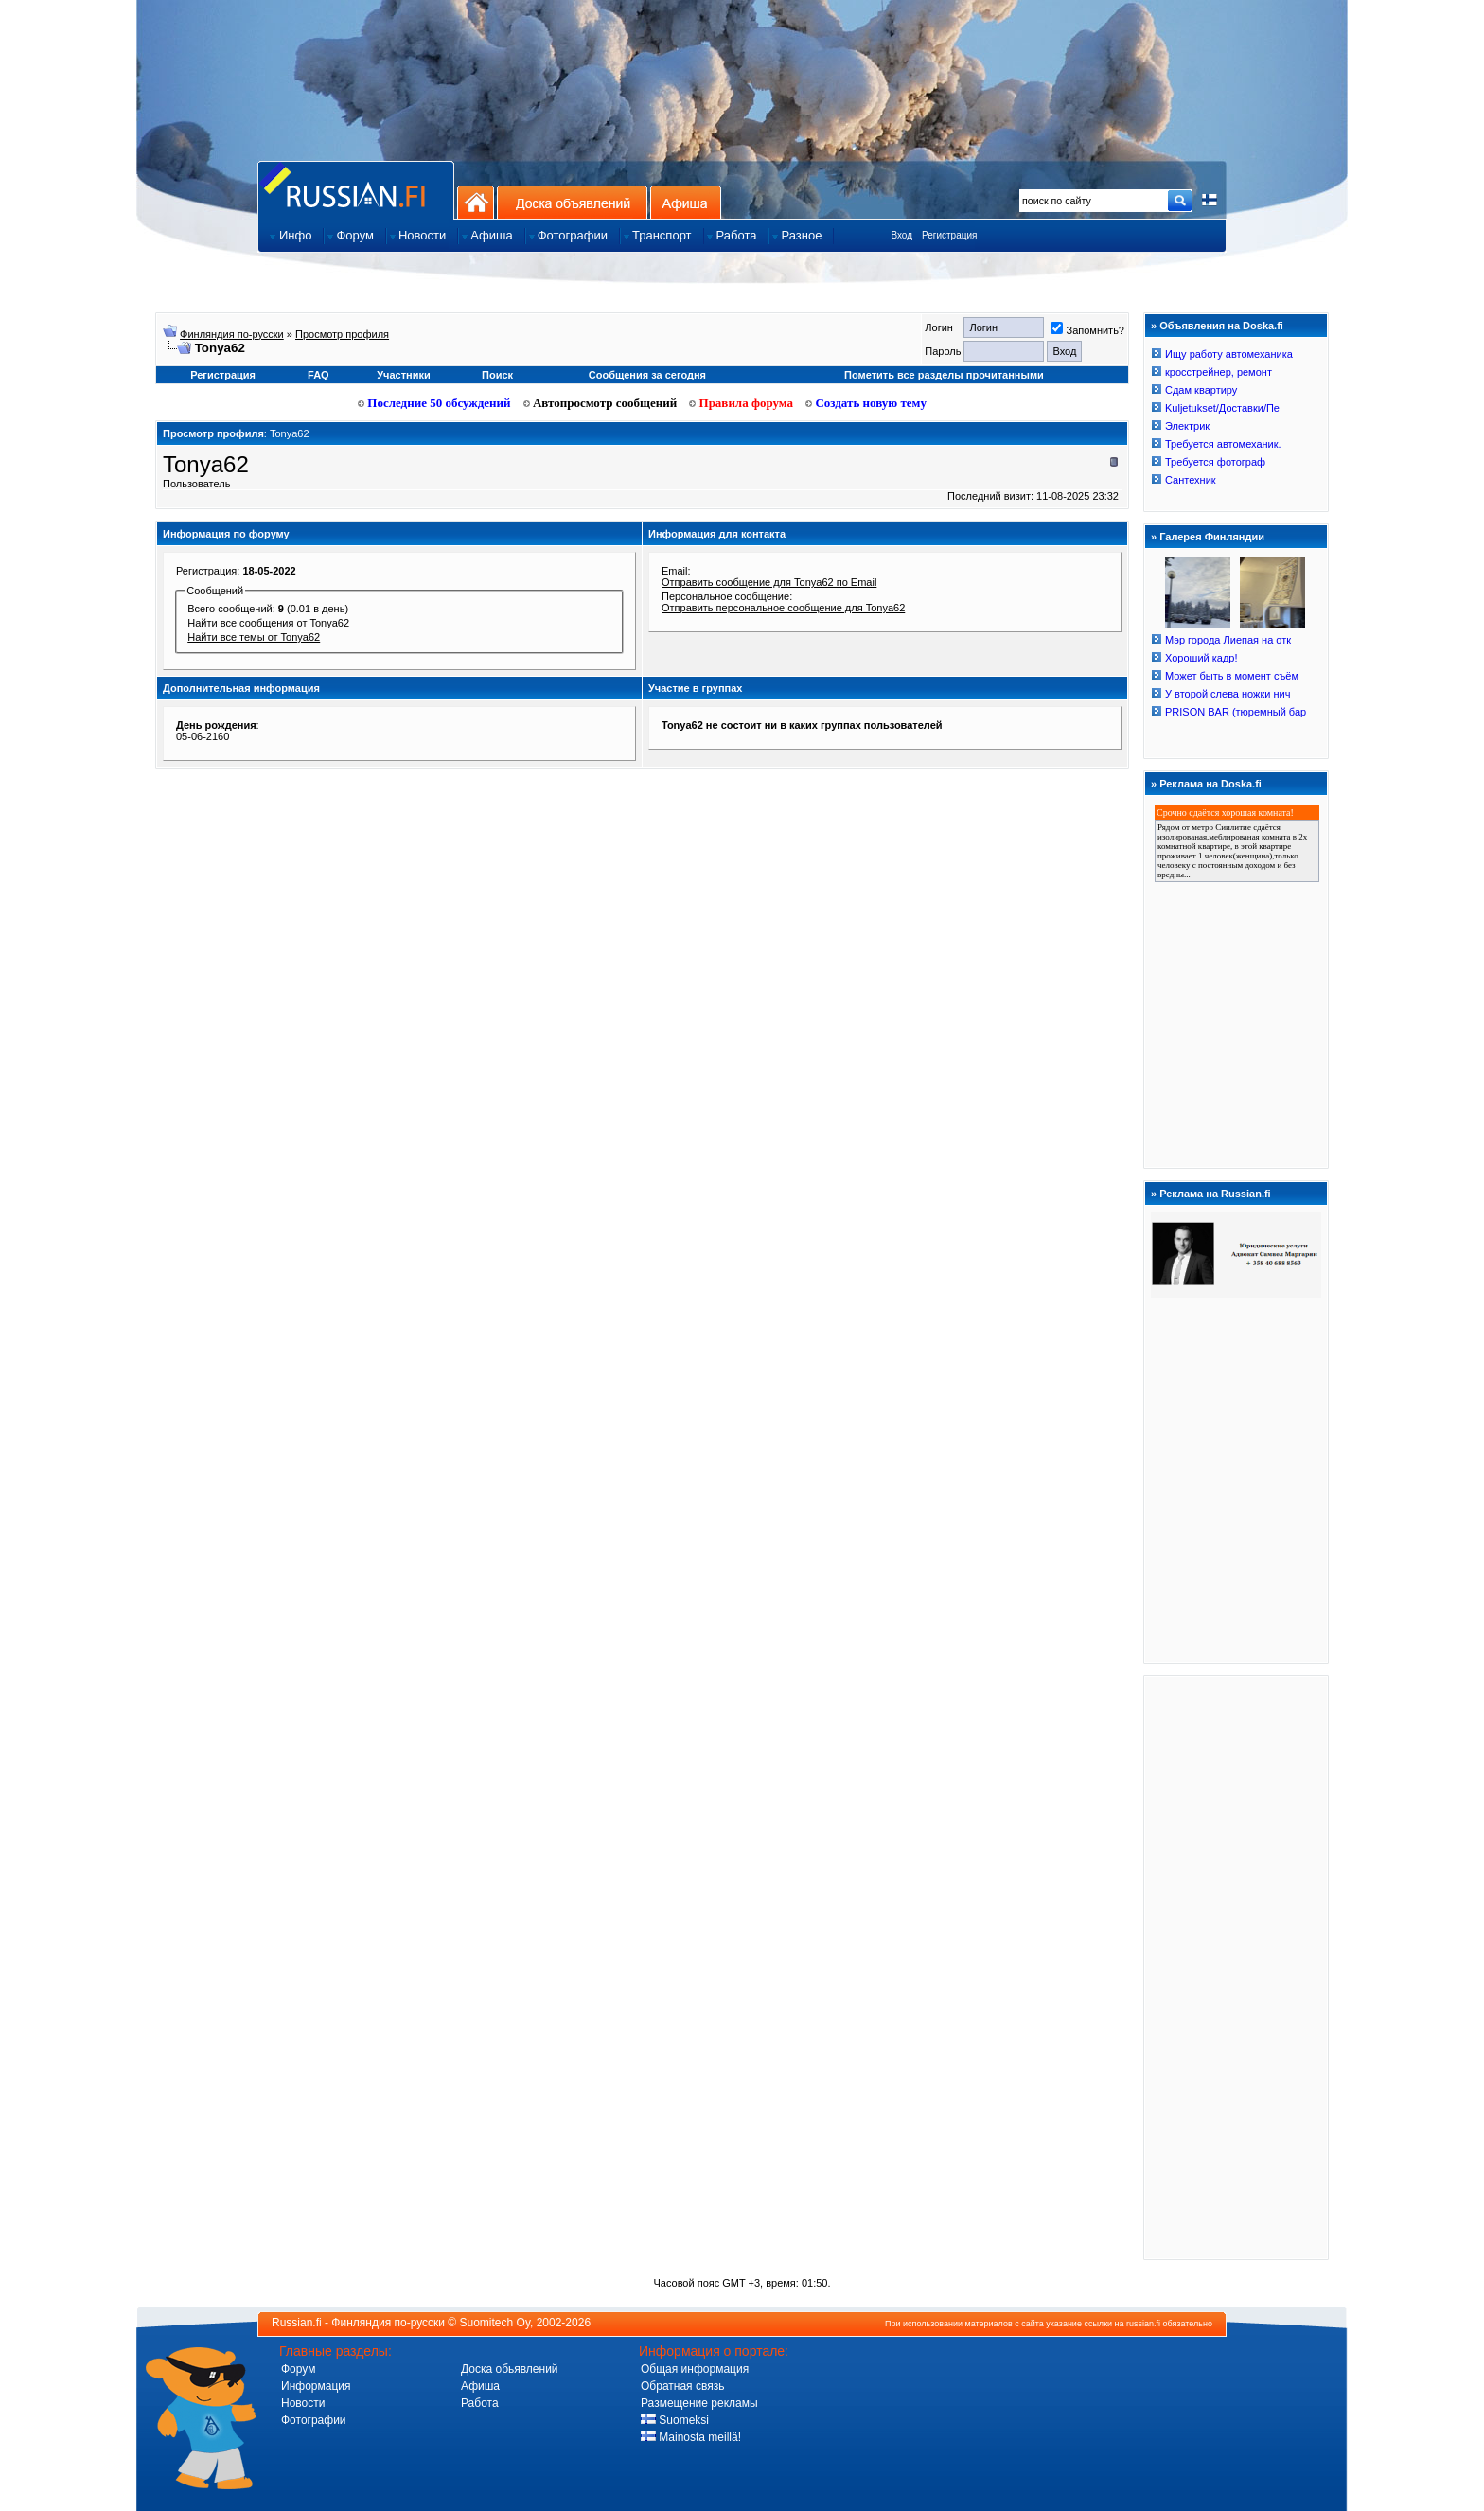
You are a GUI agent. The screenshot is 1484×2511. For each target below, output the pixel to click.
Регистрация (949, 235)
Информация (315, 2386)
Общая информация (695, 2369)
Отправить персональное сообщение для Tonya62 (783, 607)
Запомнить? (1087, 330)
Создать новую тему (866, 403)
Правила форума (741, 403)
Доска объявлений (572, 202)
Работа (480, 2403)
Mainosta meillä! (691, 2437)
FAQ (318, 374)
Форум (298, 2369)
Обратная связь (682, 2386)
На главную (475, 202)
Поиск (497, 374)
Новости (303, 2403)
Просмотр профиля (342, 334)
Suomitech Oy (495, 2322)
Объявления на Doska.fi (1221, 325)
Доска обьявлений (509, 2369)
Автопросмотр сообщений (600, 403)
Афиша (685, 202)
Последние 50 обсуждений (434, 403)
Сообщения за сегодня (647, 374)
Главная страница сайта (355, 190)
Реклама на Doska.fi (1210, 783)
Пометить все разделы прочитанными (944, 374)
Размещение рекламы (699, 2403)
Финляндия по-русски (232, 334)
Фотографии (313, 2420)
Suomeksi (675, 2420)
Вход (901, 235)
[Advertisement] (1236, 1967)
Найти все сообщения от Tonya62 (268, 622)
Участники (404, 374)
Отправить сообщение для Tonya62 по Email (769, 582)
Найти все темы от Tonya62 (253, 637)
